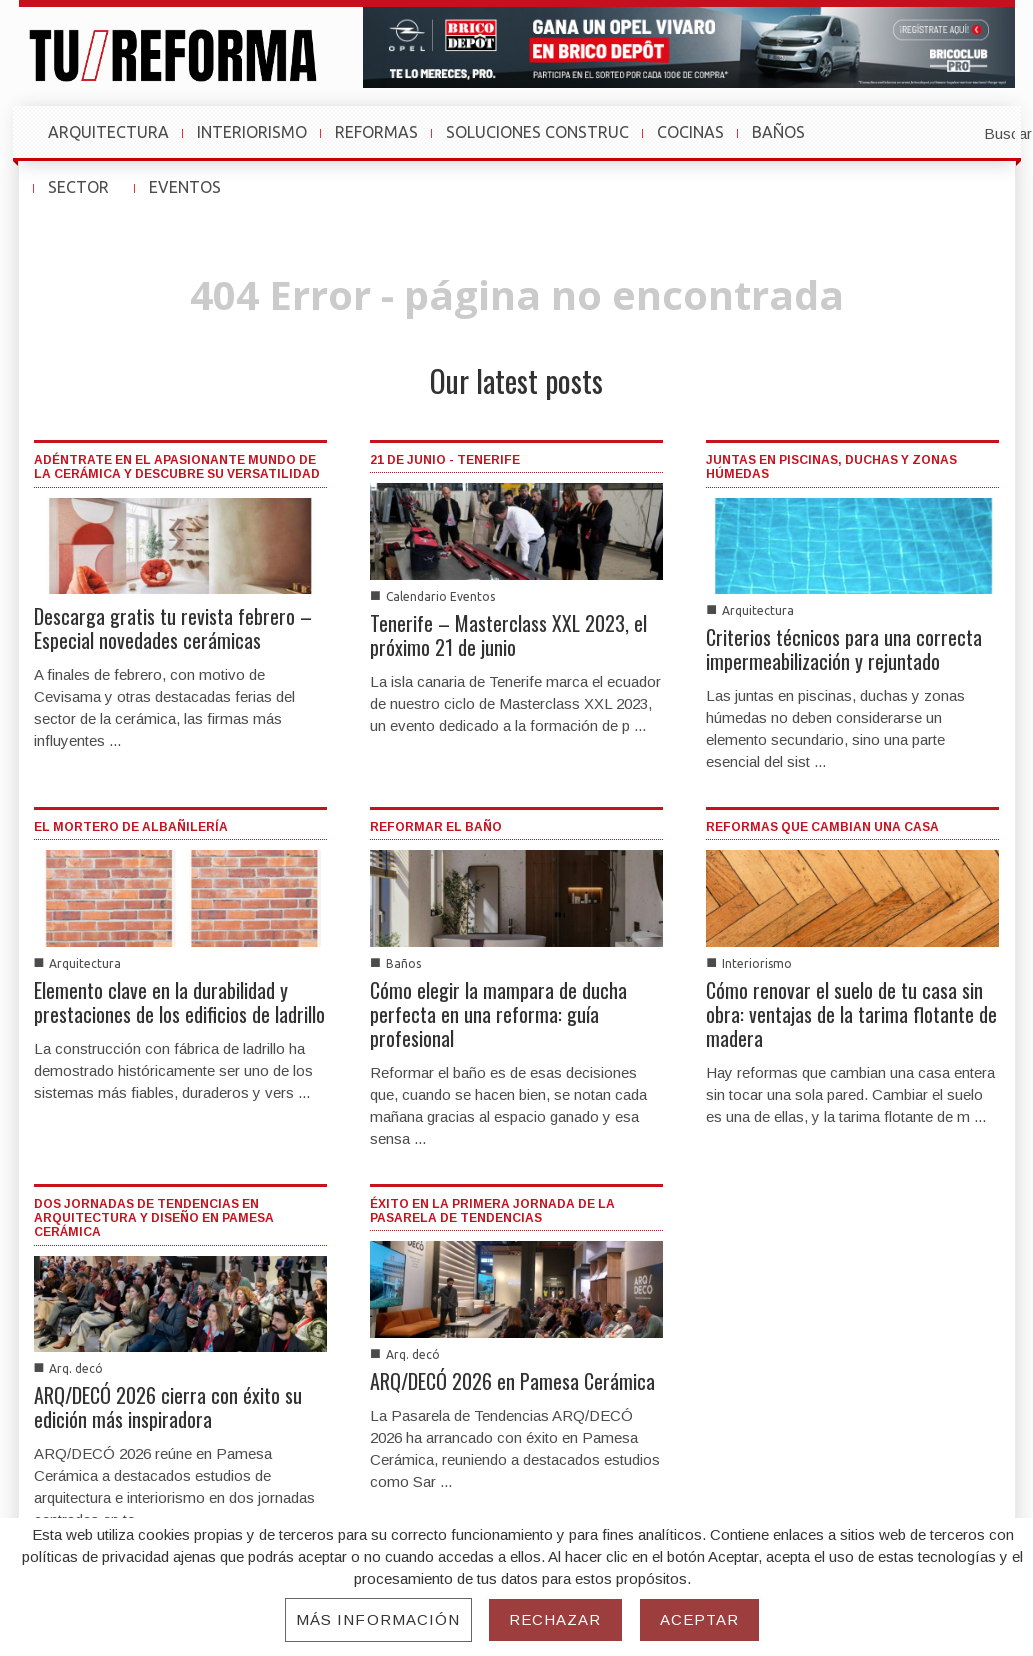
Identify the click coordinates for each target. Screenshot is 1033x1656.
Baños (403, 963)
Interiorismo (757, 963)
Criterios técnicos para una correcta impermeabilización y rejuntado (844, 649)
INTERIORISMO (252, 132)
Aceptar (700, 1619)
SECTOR (87, 197)
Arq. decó (76, 1368)
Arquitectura (758, 610)
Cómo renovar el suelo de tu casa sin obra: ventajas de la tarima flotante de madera (851, 1014)
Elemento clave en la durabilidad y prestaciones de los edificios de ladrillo (179, 1002)
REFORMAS (376, 132)
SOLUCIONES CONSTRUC (537, 132)
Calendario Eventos (440, 596)
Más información (378, 1619)
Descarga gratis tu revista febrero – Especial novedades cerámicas (173, 628)
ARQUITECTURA (108, 132)
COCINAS (690, 132)
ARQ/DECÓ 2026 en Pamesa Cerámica (512, 1381)
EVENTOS (194, 197)
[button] (959, 132)
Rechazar (555, 1619)
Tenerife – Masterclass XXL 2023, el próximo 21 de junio (508, 635)
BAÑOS (778, 132)
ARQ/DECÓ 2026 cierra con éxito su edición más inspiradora (168, 1407)
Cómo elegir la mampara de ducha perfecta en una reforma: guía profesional (498, 1014)
